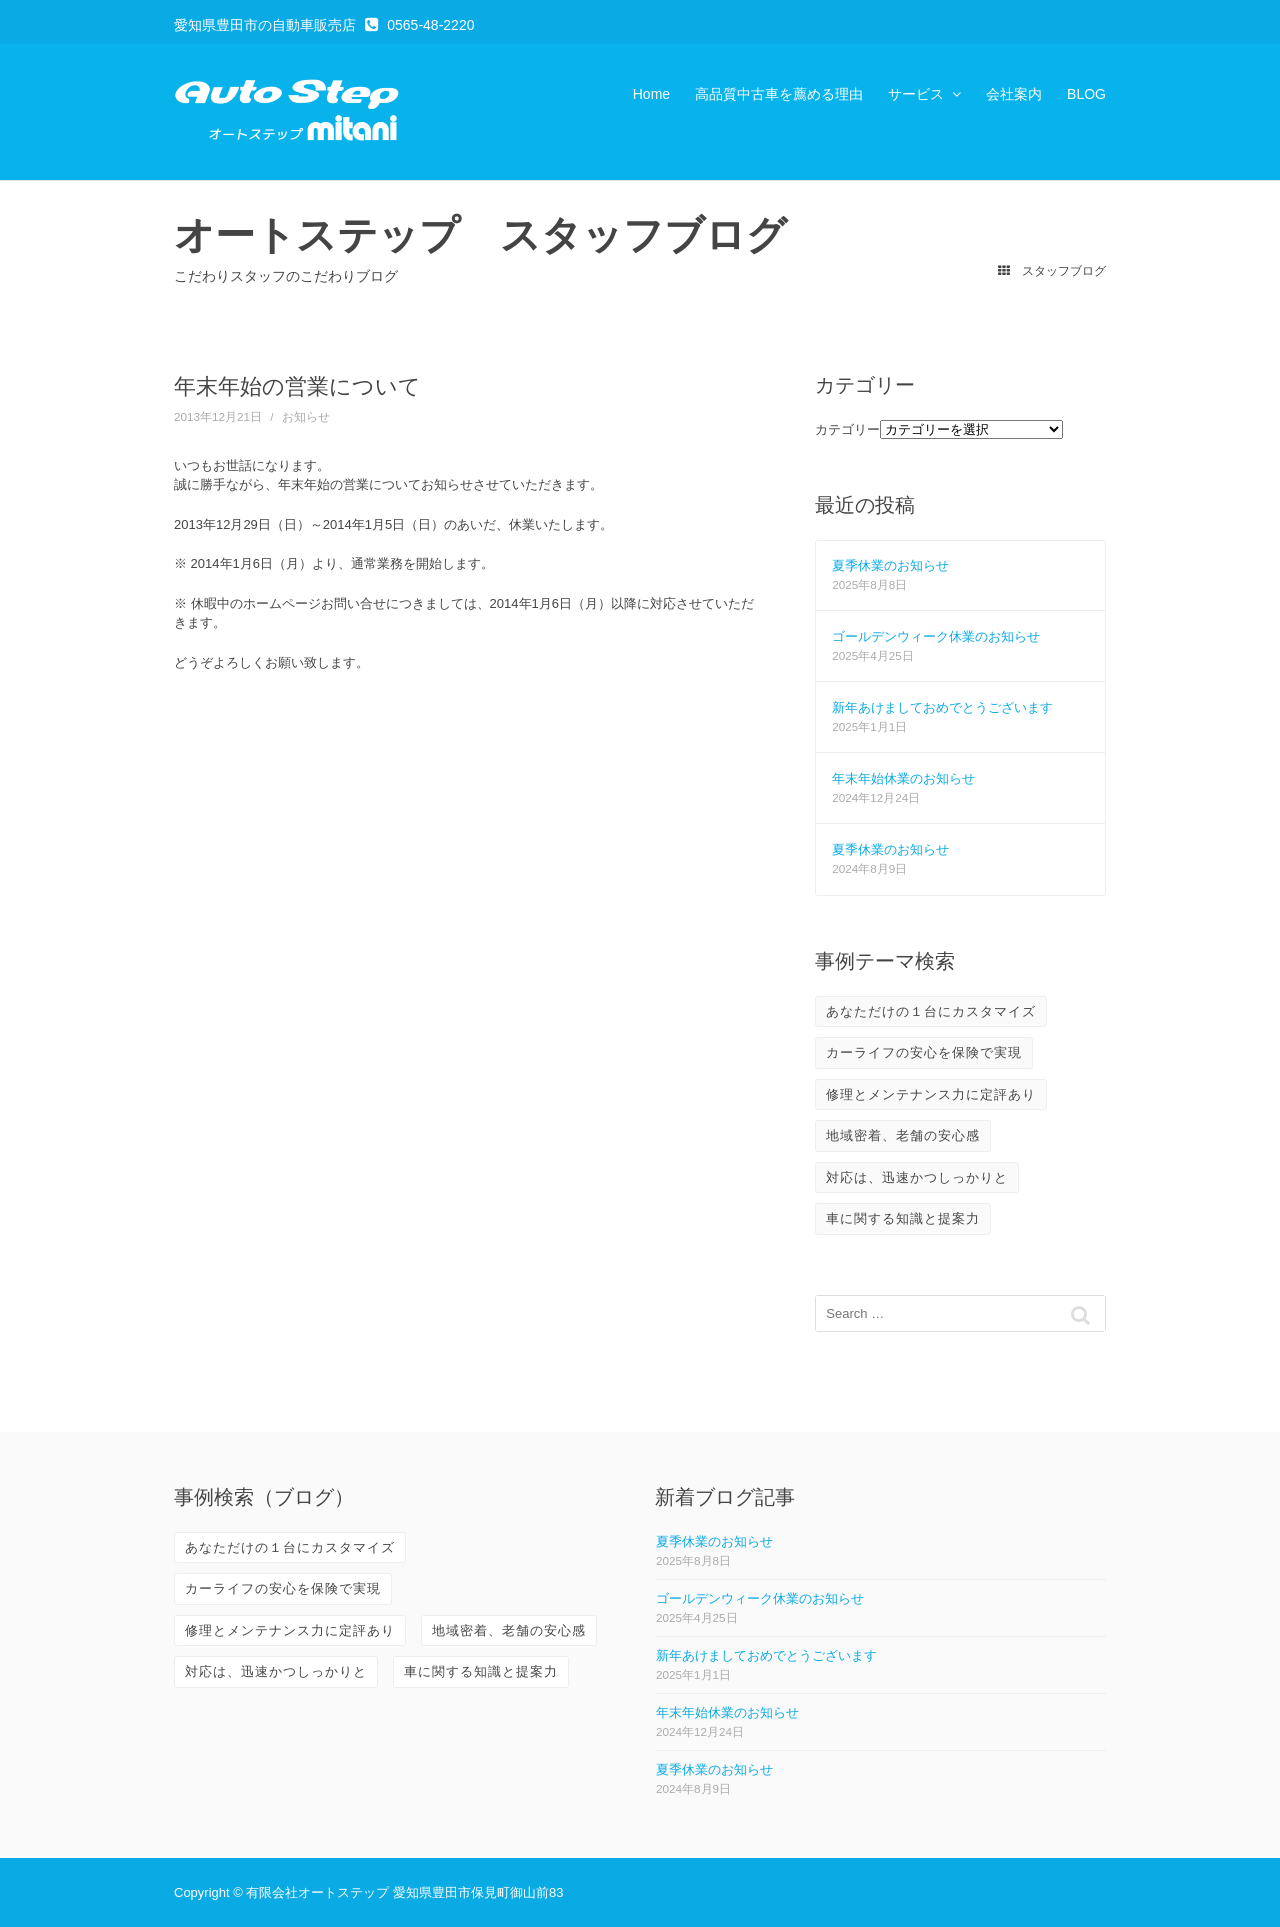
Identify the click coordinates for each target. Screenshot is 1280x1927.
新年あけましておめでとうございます (942, 707)
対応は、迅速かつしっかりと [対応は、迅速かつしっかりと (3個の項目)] (917, 1177)
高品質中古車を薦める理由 (779, 94)
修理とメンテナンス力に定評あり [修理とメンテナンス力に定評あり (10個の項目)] (931, 1094)
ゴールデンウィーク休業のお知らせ (936, 636)
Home (651, 94)
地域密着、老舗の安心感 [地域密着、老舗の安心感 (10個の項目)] (903, 1135)
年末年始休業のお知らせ (903, 778)
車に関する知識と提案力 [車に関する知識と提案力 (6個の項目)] (903, 1218)
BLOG (1086, 94)
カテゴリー (847, 429)
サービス (916, 94)
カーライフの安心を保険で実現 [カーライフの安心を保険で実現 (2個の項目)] (924, 1052)
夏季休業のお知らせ (890, 565)
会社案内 (1014, 94)
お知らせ (306, 416)
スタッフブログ (1051, 271)
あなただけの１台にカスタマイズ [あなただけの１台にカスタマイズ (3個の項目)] (931, 1011)
